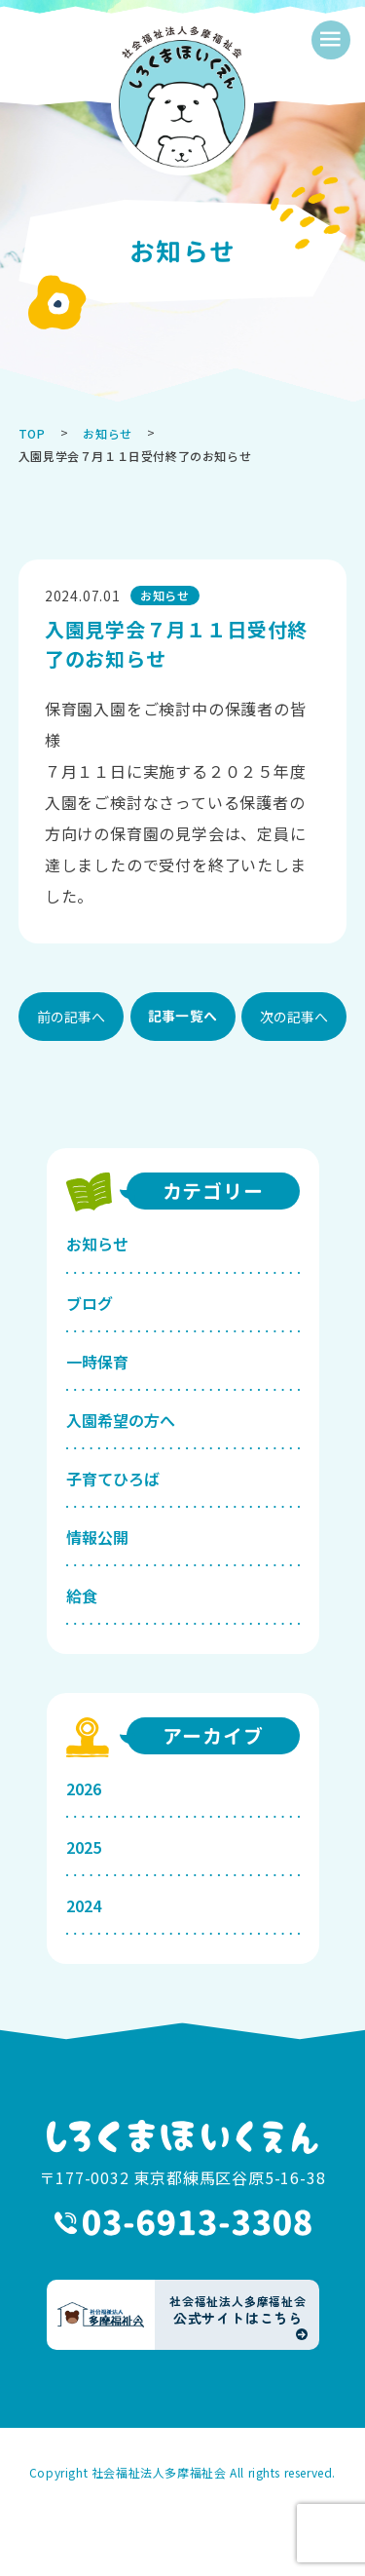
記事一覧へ (182, 1016)
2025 (83, 1847)
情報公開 (97, 1537)
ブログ (89, 1303)
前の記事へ (71, 1016)
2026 (83, 1788)
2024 (83, 1905)
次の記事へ (294, 1016)
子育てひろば (113, 1478)
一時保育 (97, 1361)
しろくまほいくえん (183, 2137)
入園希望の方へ (120, 1420)
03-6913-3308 (183, 2223)
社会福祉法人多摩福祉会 (159, 2472)
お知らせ (97, 1243)
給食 (81, 1595)
